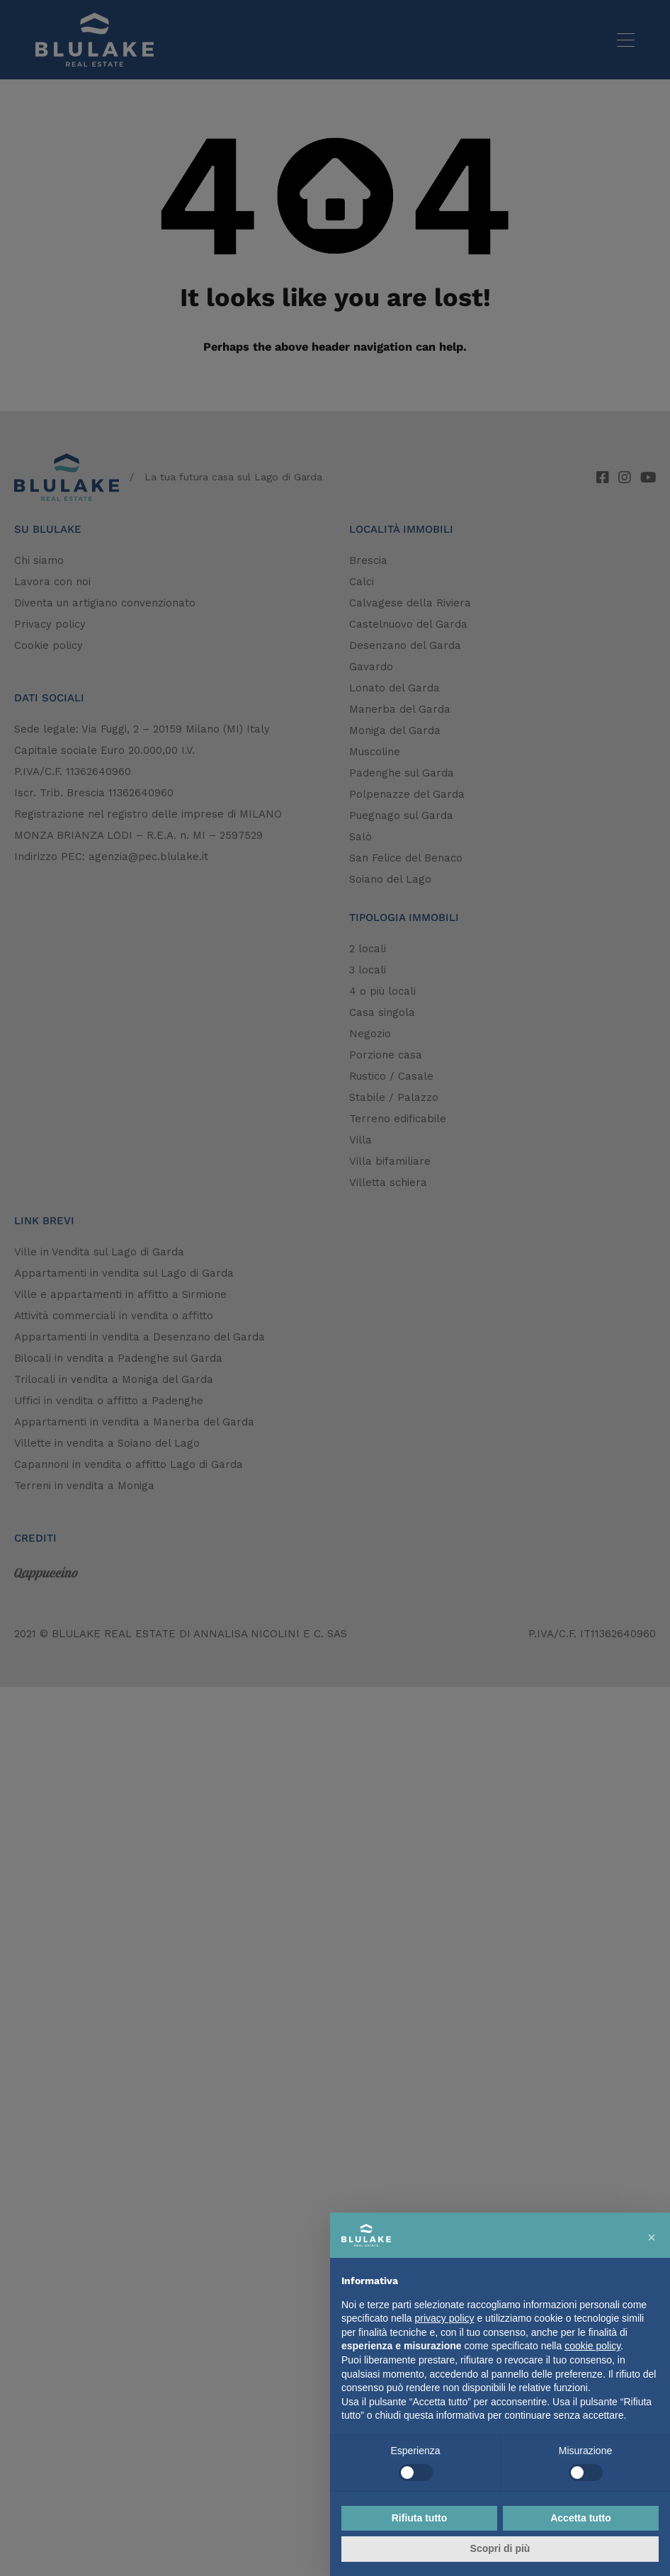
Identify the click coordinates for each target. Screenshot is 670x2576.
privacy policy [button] (445, 2318)
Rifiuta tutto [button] (420, 2518)
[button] (651, 2235)
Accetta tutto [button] (580, 2518)
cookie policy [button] (592, 2345)
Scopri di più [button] (500, 2548)
